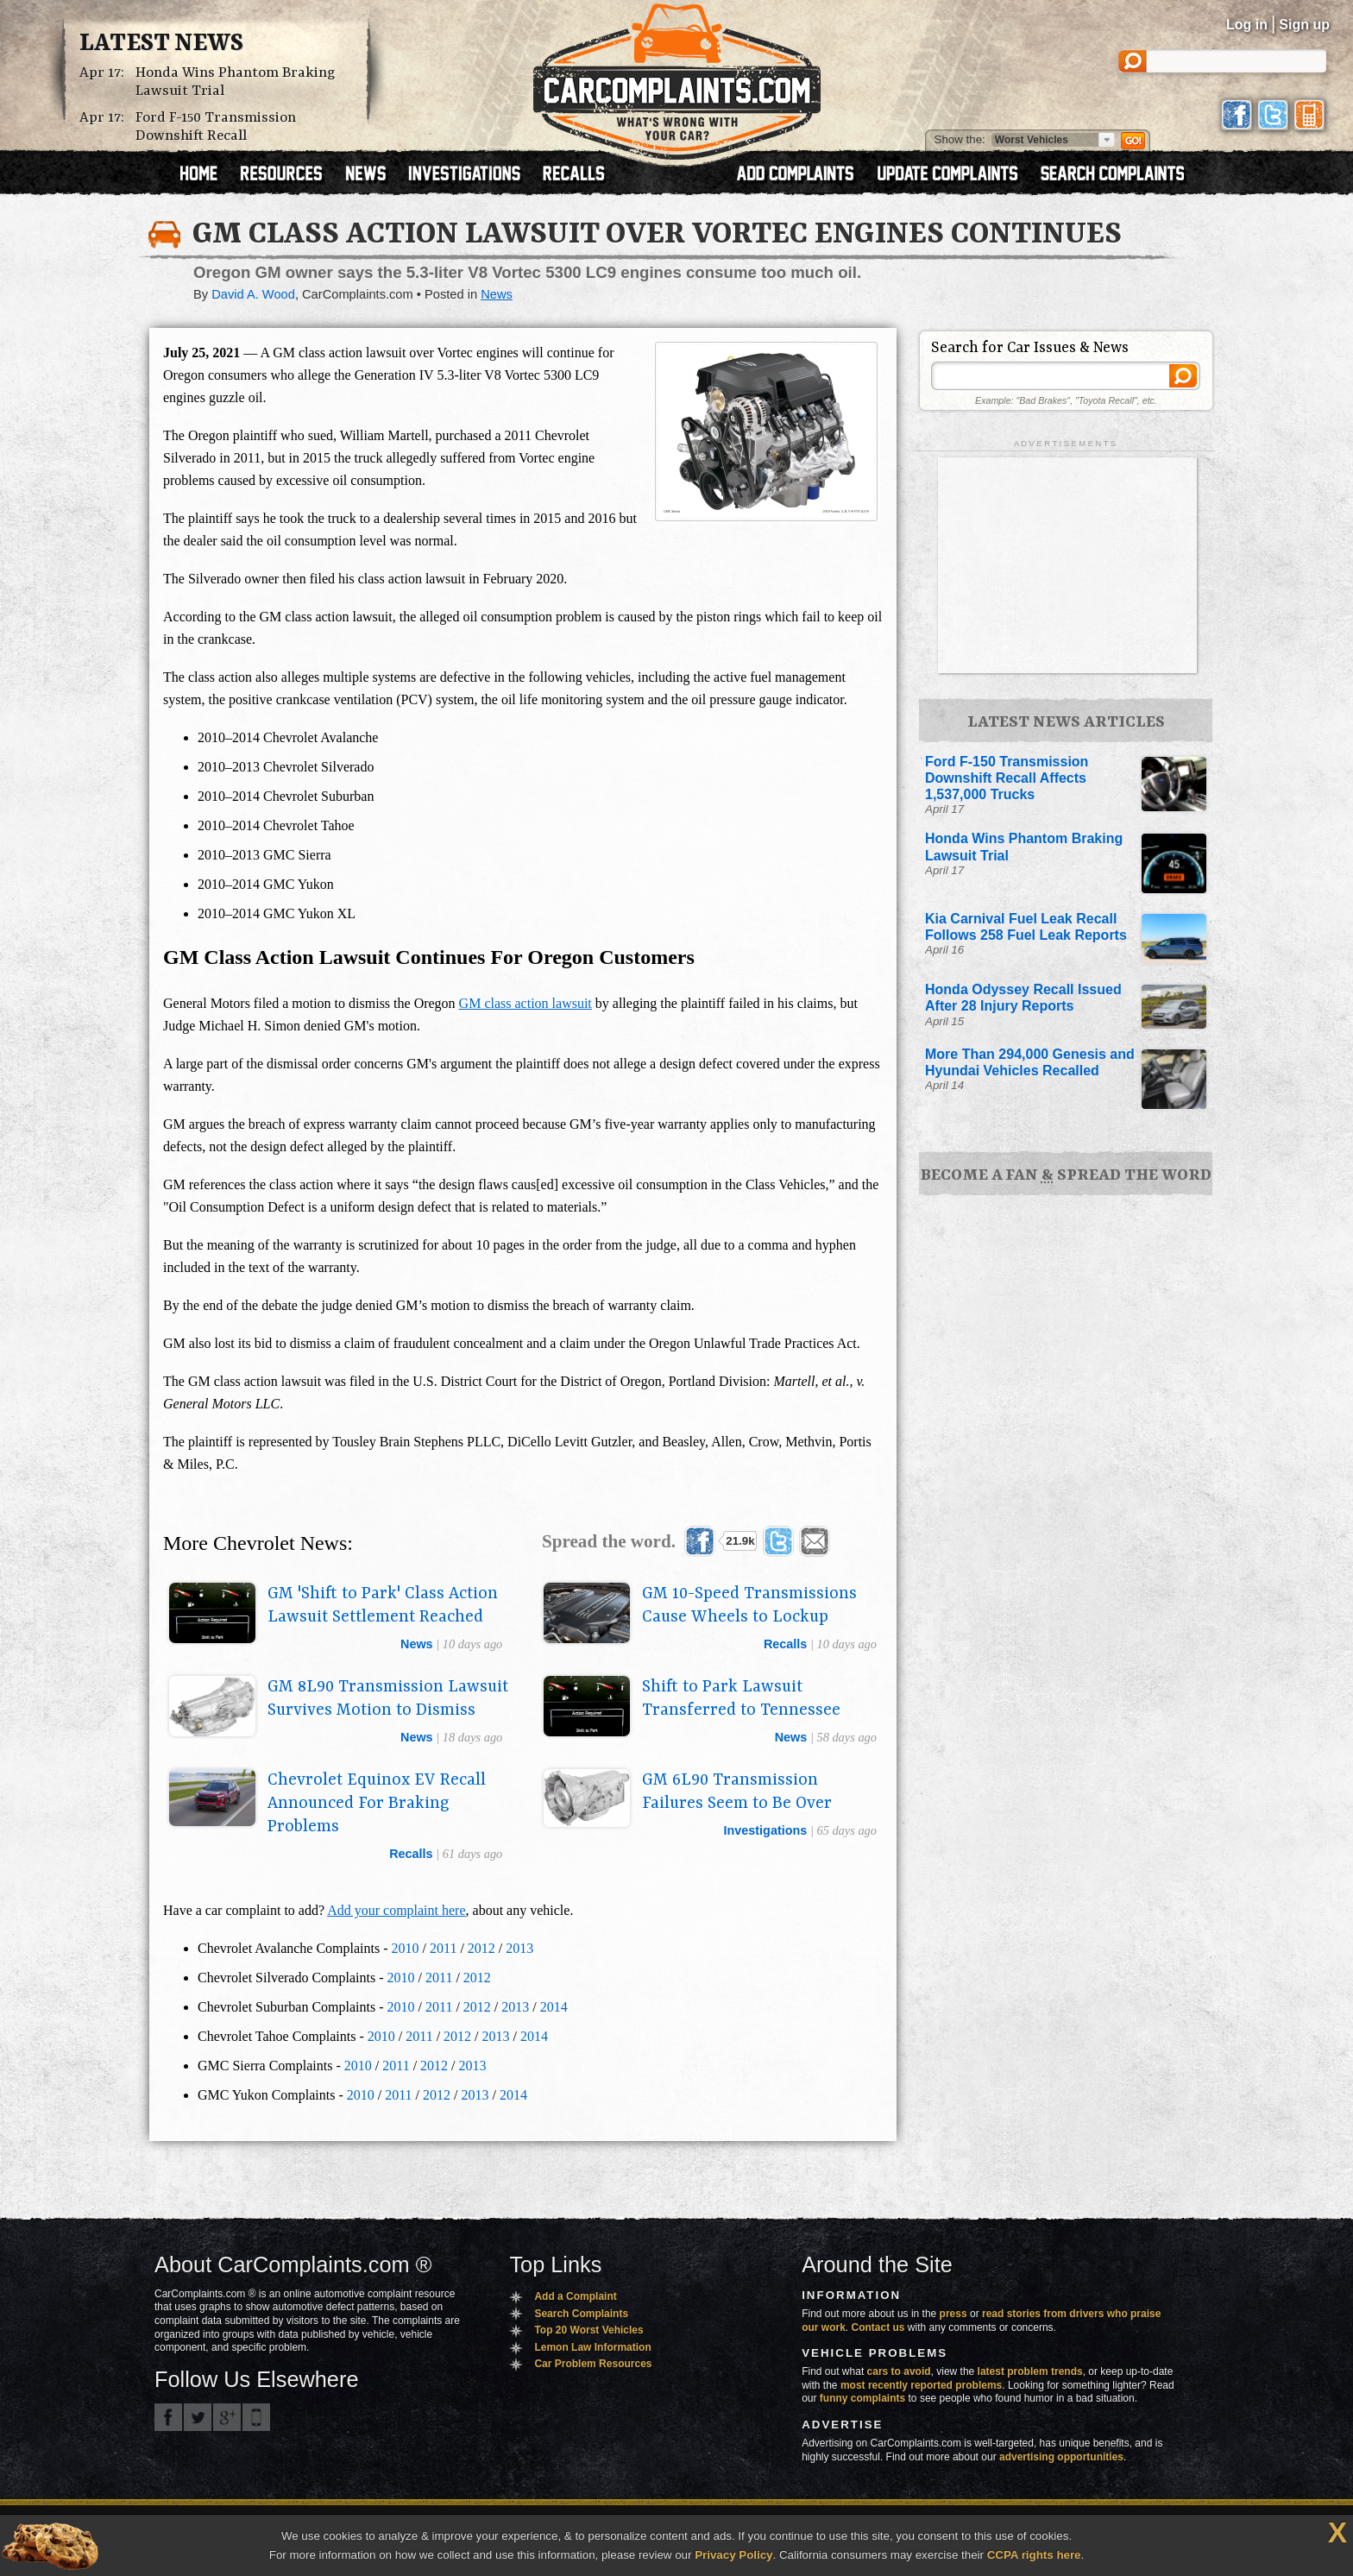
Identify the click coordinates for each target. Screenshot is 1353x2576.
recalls (785, 1644)
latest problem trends (1030, 2371)
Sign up (1304, 24)
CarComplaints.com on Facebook (168, 2417)
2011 (443, 1948)
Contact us (878, 2327)
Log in (1247, 24)
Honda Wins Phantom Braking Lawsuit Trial (235, 82)
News (497, 294)
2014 (554, 2007)
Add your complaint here (396, 1910)
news (416, 1644)
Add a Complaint (575, 2296)
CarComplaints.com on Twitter (197, 2417)
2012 (481, 1948)
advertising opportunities (1061, 2457)
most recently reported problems (921, 2385)
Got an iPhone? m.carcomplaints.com (256, 2417)
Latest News (161, 44)
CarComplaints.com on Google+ (227, 2417)
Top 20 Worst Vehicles (588, 2330)
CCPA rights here (1034, 2554)
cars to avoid (899, 2371)
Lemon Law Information (592, 2347)
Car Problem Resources (592, 2364)
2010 (405, 1948)
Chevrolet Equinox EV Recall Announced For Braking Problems (376, 1803)
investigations (766, 1830)
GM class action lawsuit (525, 1003)
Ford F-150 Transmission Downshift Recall (215, 127)
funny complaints (862, 2398)
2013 (519, 1948)
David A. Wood (253, 294)
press (953, 2314)
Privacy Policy (733, 2554)
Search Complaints (581, 2314)
